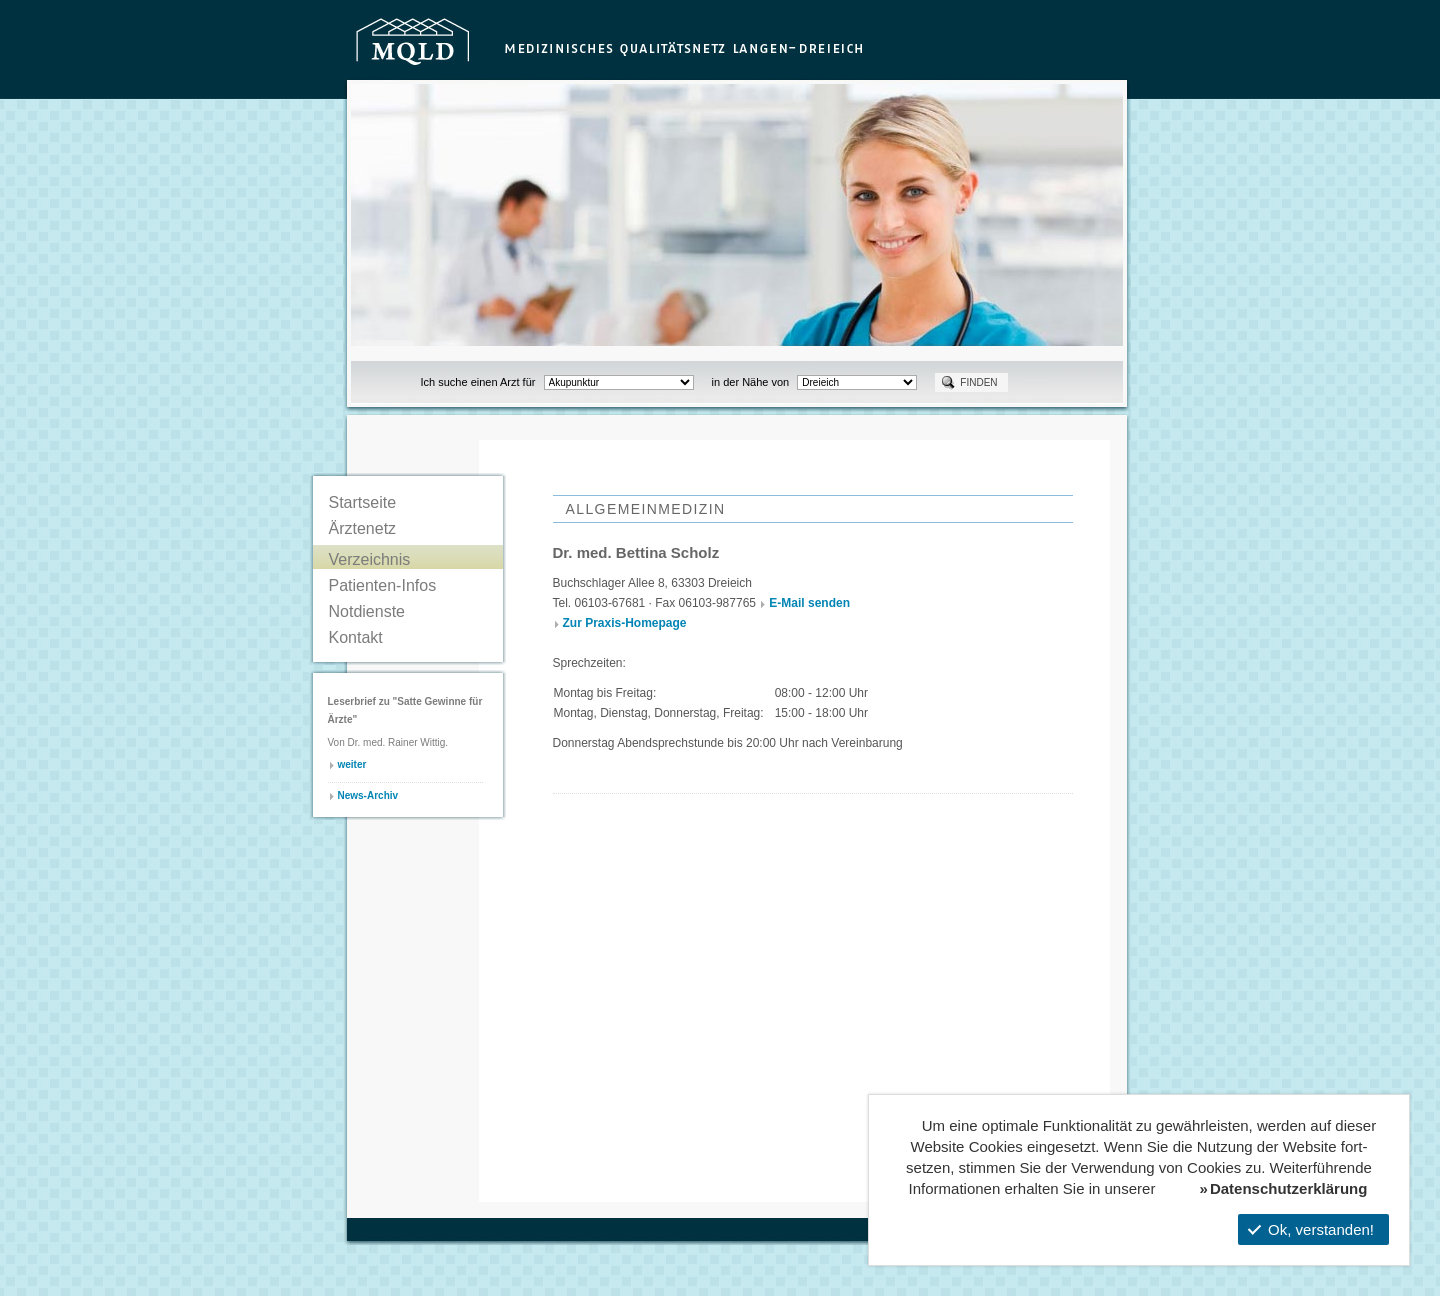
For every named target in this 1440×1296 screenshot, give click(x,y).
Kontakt (356, 637)
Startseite (363, 502)
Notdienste (367, 611)
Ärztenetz (363, 528)
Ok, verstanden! (1311, 1229)
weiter (352, 764)
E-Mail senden (809, 603)
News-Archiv (368, 795)
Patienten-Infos (383, 585)
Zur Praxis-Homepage (625, 623)
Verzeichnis (370, 559)
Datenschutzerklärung (1289, 1188)
